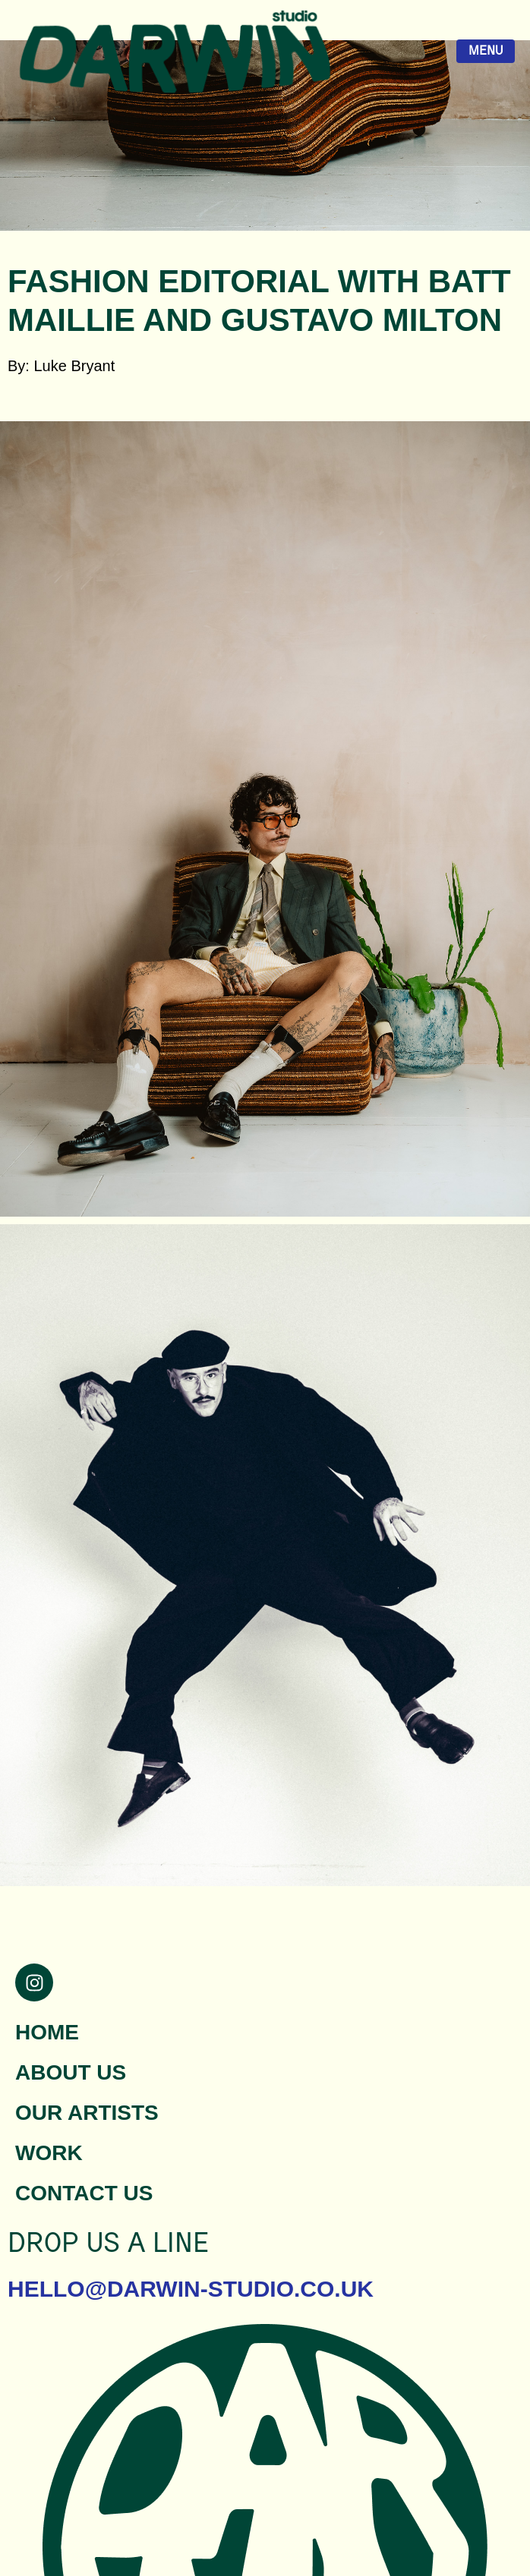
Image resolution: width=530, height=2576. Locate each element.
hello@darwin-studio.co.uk (191, 2288)
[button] (265, 416)
